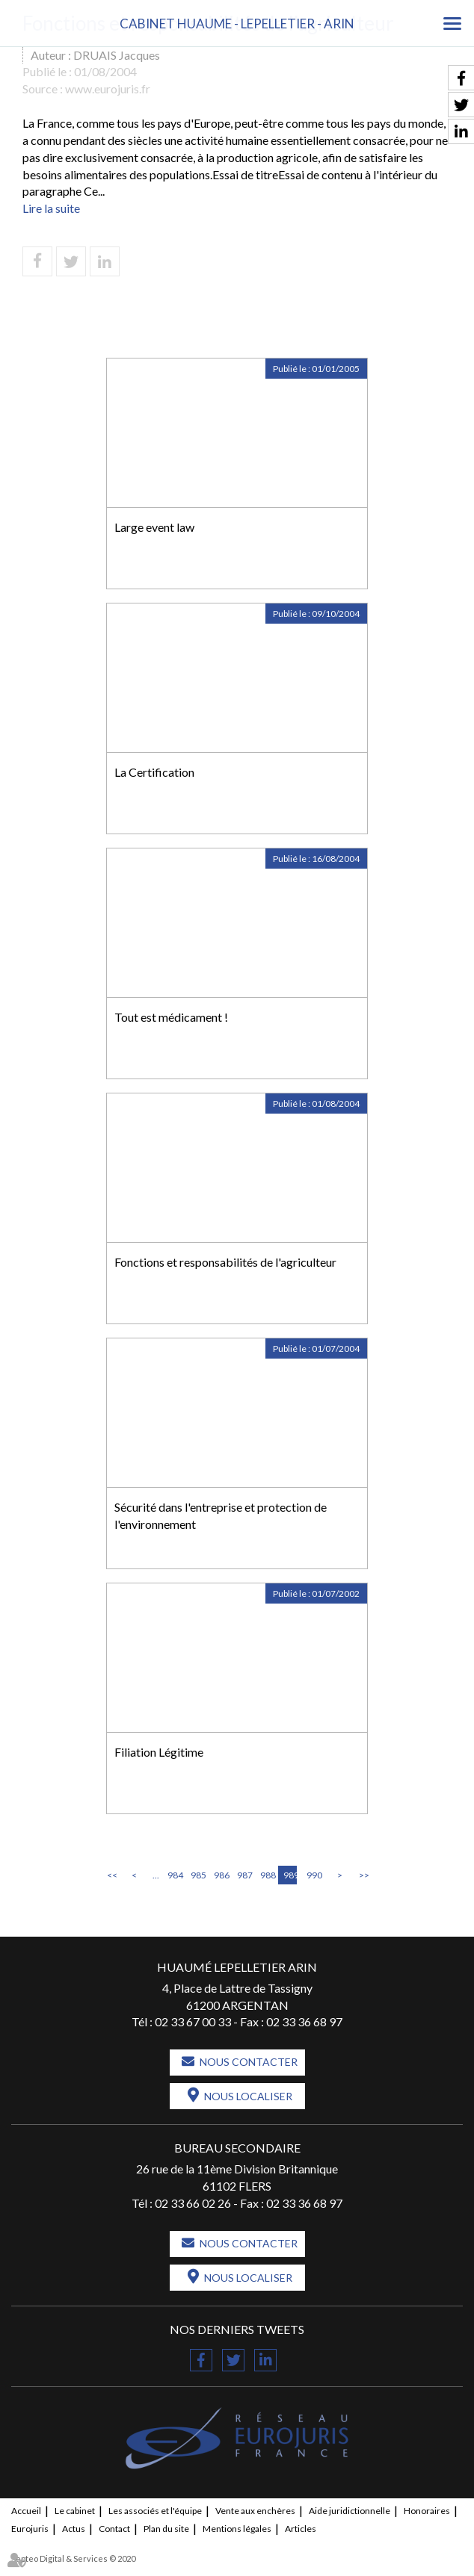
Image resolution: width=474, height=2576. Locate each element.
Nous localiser (248, 2096)
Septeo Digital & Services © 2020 (73, 2558)
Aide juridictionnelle (349, 2510)
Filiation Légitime (158, 1752)
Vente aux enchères (255, 2510)
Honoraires (427, 2510)
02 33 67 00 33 (193, 2021)
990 (313, 1875)
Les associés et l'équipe (155, 2510)
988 (267, 1875)
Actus (73, 2528)
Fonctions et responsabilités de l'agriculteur (225, 1262)
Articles (300, 2528)
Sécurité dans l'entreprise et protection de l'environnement (220, 1515)
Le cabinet (75, 2510)
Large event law (154, 527)
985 (197, 1875)
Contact (114, 2528)
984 (174, 1875)
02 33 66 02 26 (193, 2203)
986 (220, 1875)
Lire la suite (51, 208)
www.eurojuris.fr (107, 88)
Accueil (26, 2510)
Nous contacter (249, 2061)
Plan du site (166, 2528)
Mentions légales (237, 2528)
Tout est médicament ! (171, 1017)
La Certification (154, 772)
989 (290, 1875)
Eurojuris (30, 2528)
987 (243, 1875)
